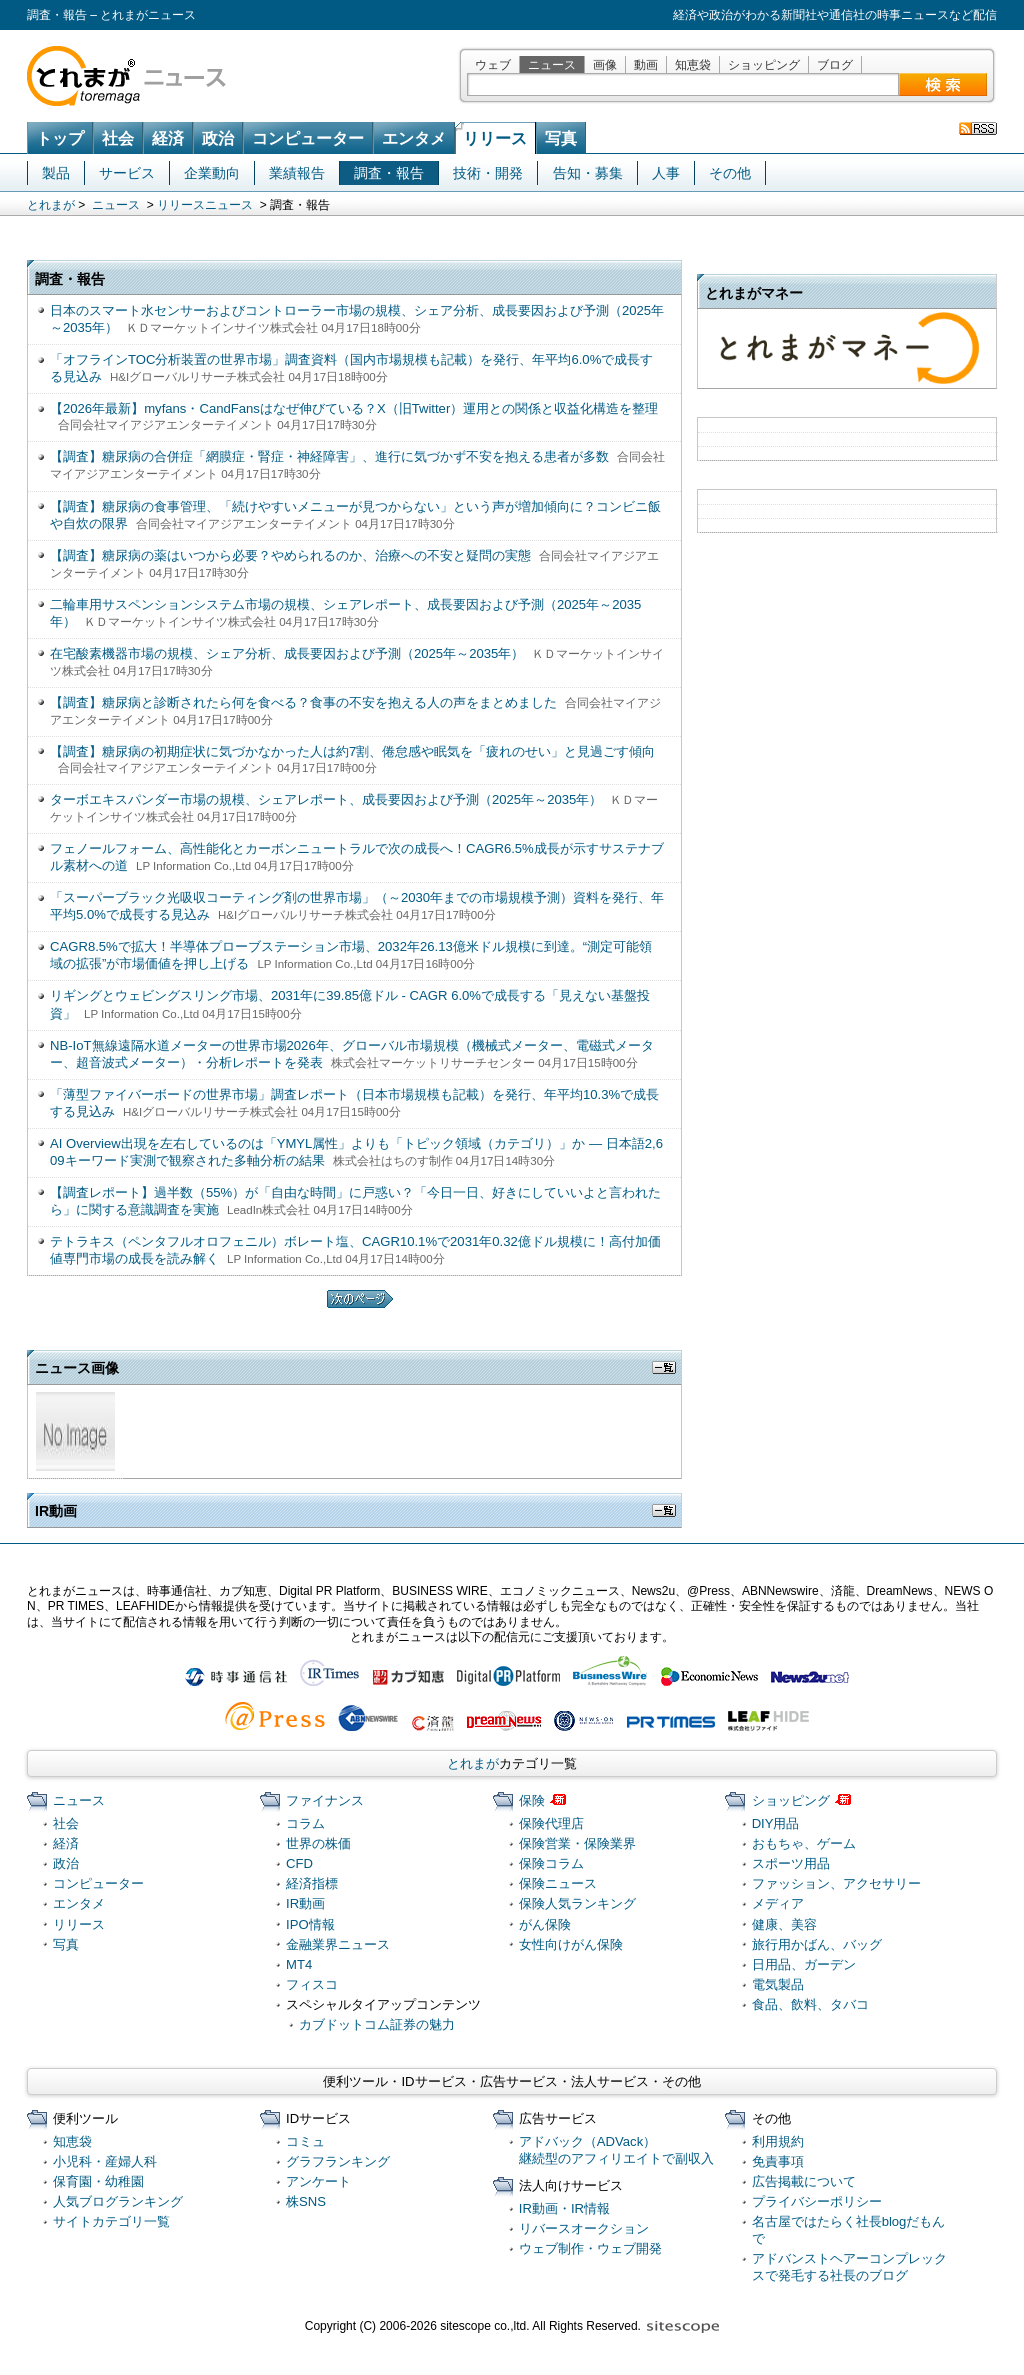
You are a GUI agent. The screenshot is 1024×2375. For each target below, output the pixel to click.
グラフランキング (338, 2161)
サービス (127, 173)
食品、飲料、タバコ (810, 2004)
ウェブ (493, 65)
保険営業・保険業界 (577, 1843)
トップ (60, 138)
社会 (118, 138)
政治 (218, 138)
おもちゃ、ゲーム (804, 1843)
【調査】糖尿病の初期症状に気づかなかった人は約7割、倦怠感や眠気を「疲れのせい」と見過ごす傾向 (352, 751)
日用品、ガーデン (804, 1964)
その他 (730, 173)
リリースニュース (205, 205)
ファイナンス (325, 1800)
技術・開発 (488, 173)
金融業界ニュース (338, 1944)
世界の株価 (318, 1843)
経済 (168, 138)
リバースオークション (584, 2228)
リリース (495, 139)
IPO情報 (310, 1924)
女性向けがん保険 (571, 1944)
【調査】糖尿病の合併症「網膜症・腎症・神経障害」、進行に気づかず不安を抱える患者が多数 (329, 456)
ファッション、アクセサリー (836, 1883)
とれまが (51, 205)
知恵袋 (693, 65)
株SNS (306, 2201)
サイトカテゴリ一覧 (111, 2221)
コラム (305, 1823)
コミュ (305, 2141)
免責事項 (778, 2161)
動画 (646, 65)
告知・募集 (588, 173)
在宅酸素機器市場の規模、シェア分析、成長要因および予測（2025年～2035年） (287, 653)
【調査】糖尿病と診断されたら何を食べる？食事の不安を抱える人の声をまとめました (303, 702)
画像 (605, 65)
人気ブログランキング (118, 2201)
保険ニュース (558, 1883)
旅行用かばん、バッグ (817, 1944)
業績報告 (297, 173)
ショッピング (764, 65)
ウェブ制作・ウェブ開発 (590, 2248)
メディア (778, 1903)
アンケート (318, 2181)
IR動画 (305, 1903)
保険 (532, 1800)
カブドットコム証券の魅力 (377, 2024)
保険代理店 (551, 1823)
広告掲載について (804, 2181)
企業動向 (212, 173)
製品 (56, 173)
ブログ (835, 65)
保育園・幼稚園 (98, 2181)
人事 (666, 173)
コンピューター (308, 138)
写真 (561, 138)
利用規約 (778, 2141)
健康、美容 (784, 1924)
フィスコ (312, 1984)
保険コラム (551, 1863)
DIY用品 (776, 1823)
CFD (299, 1863)
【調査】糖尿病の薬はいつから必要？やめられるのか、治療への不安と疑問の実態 (290, 555)
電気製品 (778, 1984)
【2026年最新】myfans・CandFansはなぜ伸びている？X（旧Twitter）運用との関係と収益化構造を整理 (354, 408)
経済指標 (312, 1883)
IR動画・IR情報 (564, 2208)
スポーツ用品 (791, 1863)
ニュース (552, 65)
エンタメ (414, 138)
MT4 (299, 1964)
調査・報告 (389, 173)
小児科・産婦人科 (105, 2161)
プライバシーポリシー (817, 2201)
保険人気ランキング (577, 1903)
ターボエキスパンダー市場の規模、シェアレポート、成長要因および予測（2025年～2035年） (326, 799)
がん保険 (545, 1924)
